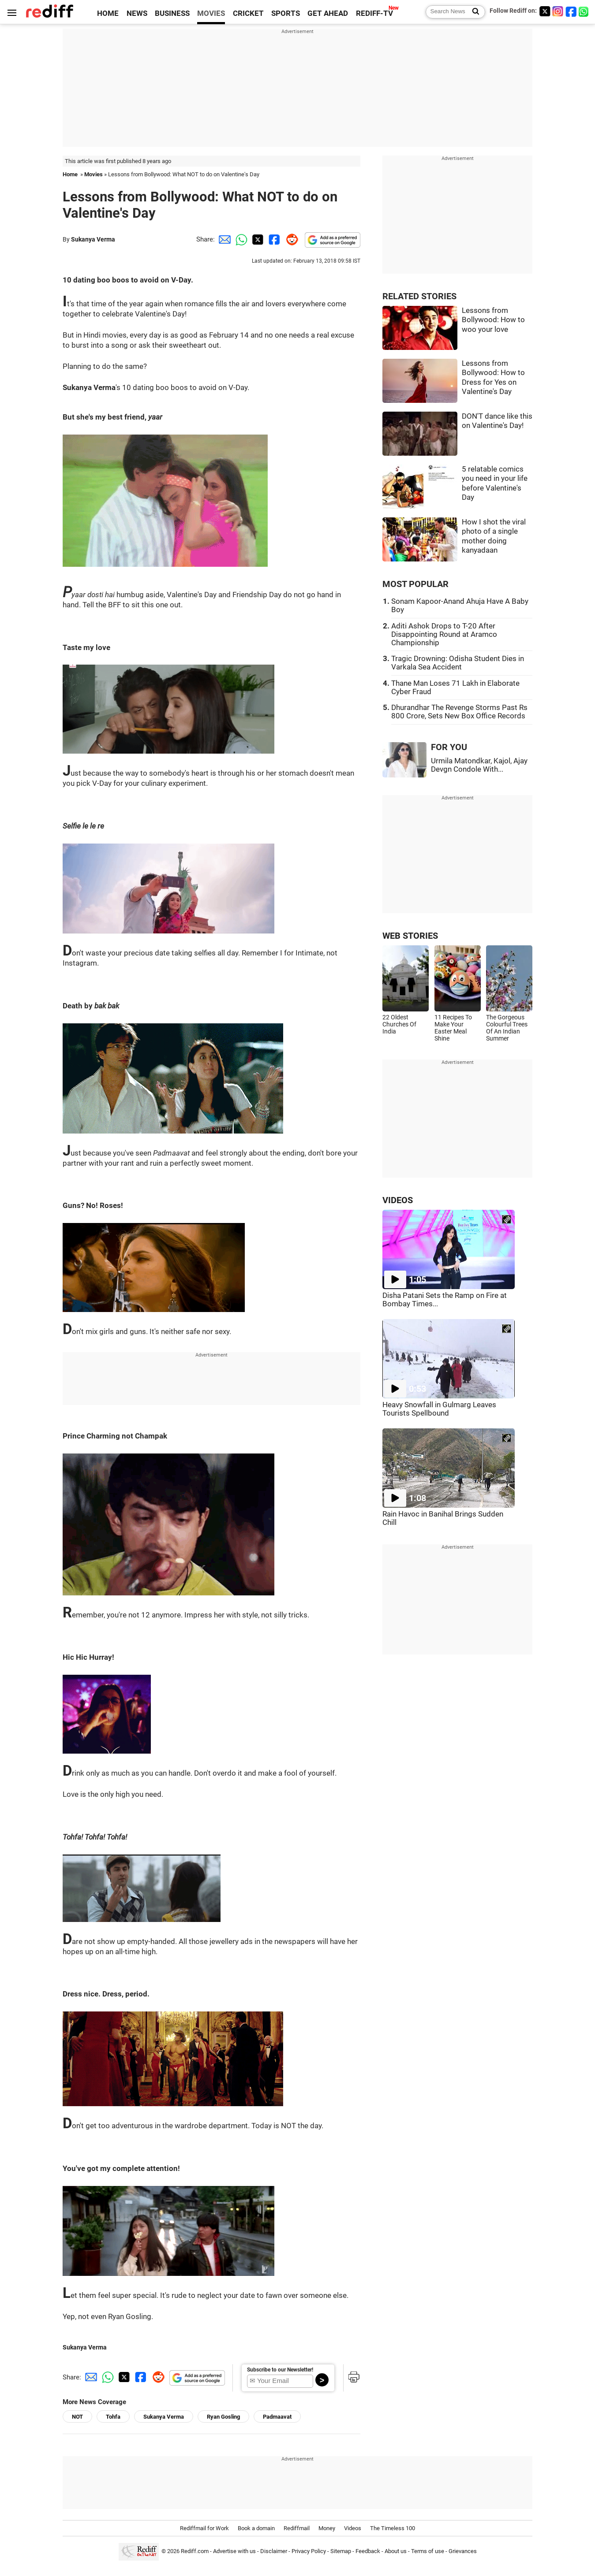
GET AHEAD (327, 13)
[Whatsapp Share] (240, 239)
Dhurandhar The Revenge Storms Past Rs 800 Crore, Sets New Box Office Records (459, 711)
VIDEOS (397, 1200)
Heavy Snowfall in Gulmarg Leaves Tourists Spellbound (439, 1409)
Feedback (368, 2551)
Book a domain (256, 2528)
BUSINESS (172, 13)
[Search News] (473, 12)
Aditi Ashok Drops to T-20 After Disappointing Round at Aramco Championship (444, 634)
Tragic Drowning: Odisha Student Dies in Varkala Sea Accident (457, 662)
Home (70, 174)
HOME (108, 13)
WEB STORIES (410, 936)
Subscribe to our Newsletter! (280, 2370)
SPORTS (285, 13)
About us (396, 2551)
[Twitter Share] (256, 239)
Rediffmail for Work (204, 2528)
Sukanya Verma (93, 239)
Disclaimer (273, 2551)
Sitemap (340, 2551)
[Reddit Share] (290, 239)
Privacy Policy (309, 2551)
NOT (77, 2416)
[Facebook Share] (273, 239)
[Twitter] (544, 11)
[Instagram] (558, 11)
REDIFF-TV (374, 13)
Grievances (463, 2551)
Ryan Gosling (223, 2416)
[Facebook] (571, 11)
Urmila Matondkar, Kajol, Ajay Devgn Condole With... (479, 765)
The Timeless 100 (392, 2528)
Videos (352, 2528)
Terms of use (427, 2551)
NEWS (137, 13)
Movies (93, 174)
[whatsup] (584, 11)
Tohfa (113, 2416)
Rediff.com (195, 2551)
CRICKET (248, 13)
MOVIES (211, 13)
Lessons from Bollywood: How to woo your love (493, 320)
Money (326, 2528)
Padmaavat (277, 2416)
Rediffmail (297, 2528)
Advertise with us (234, 2551)
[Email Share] (223, 239)
